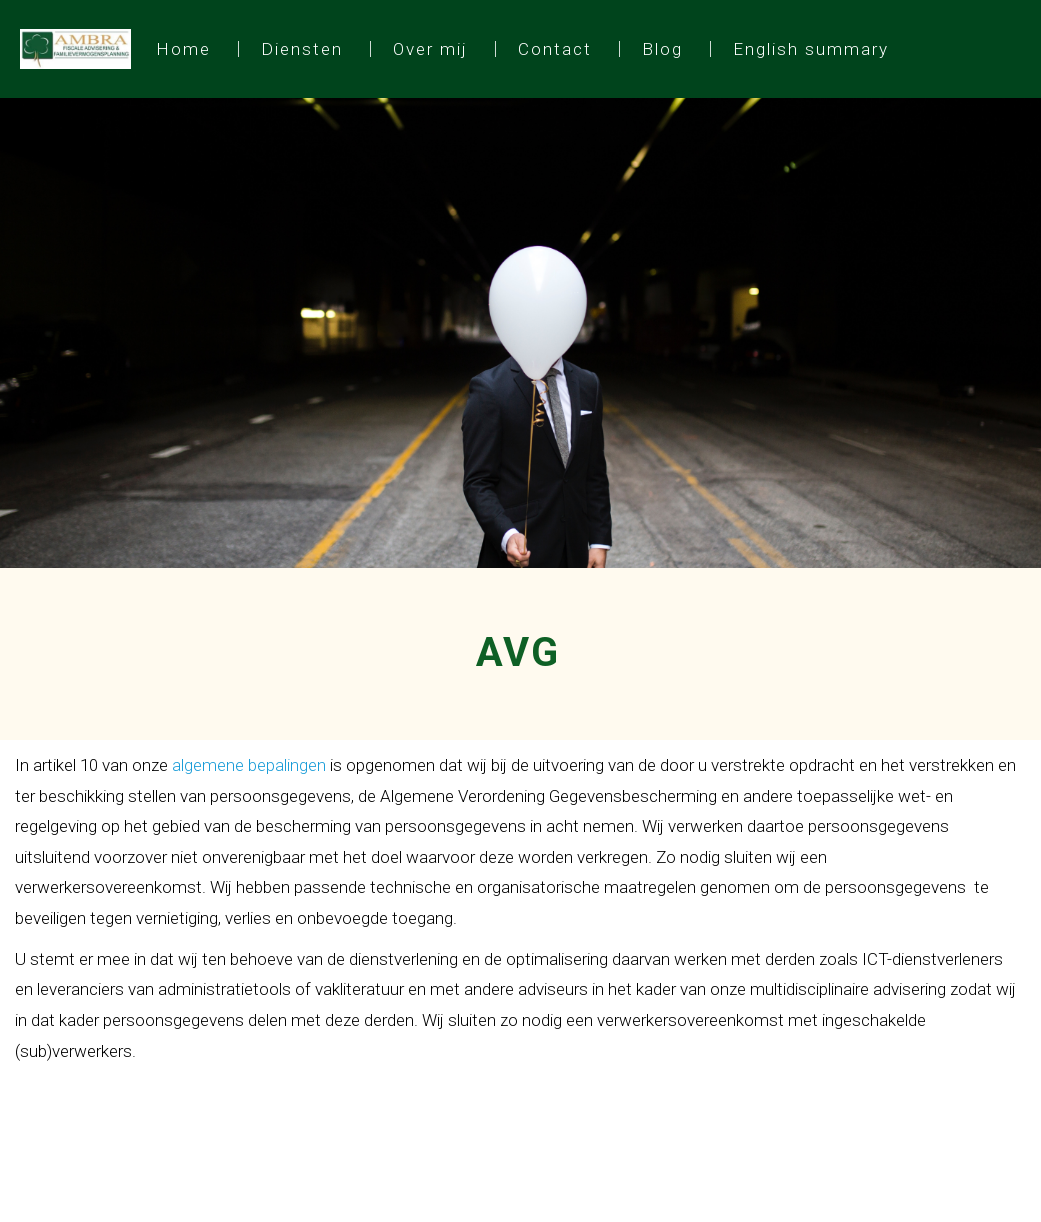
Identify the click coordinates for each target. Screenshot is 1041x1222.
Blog (662, 49)
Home (183, 49)
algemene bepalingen (249, 765)
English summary (811, 49)
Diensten (302, 49)
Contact (555, 49)
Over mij (430, 49)
